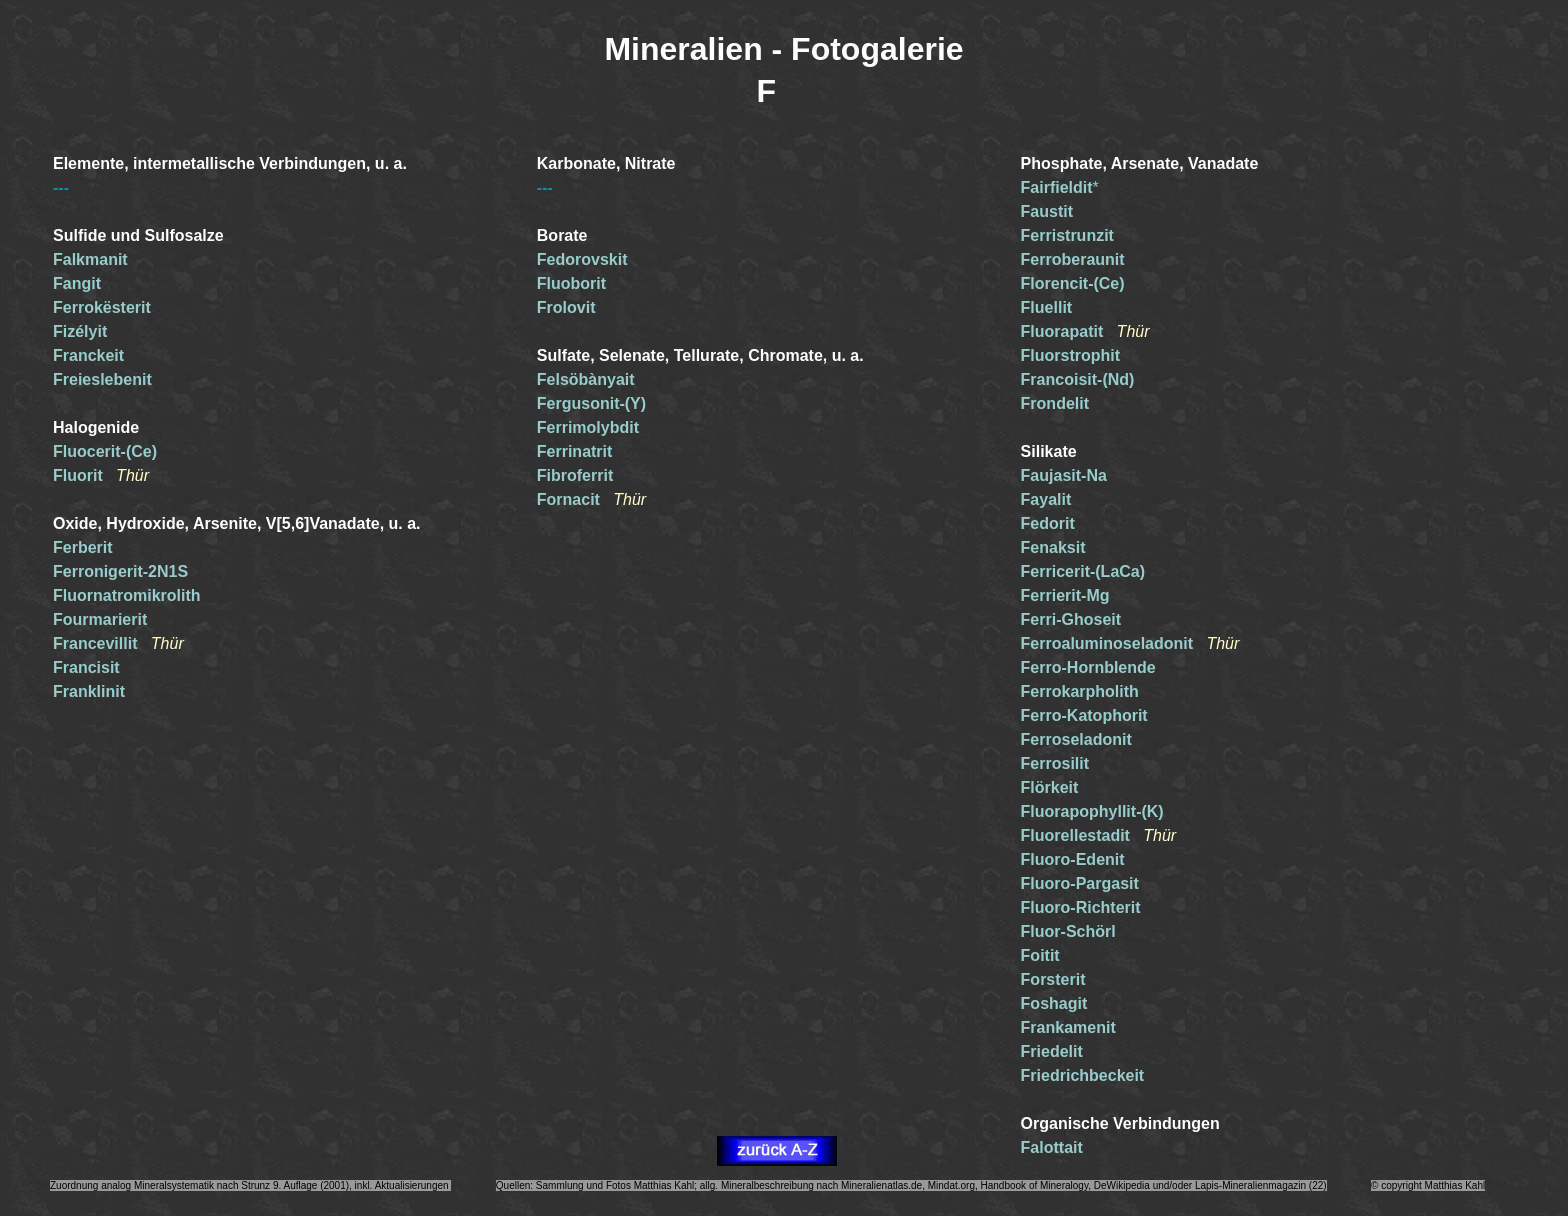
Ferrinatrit (575, 451)
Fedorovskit (582, 259)
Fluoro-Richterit (1081, 907)
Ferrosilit (1055, 763)
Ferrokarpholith (1080, 691)
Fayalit (1046, 499)
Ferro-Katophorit (1084, 715)
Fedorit (1048, 523)
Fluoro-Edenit (1073, 859)
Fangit (77, 283)
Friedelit (1052, 1051)
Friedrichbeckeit (1083, 1075)
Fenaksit (1053, 547)
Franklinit (89, 691)
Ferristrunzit (1067, 235)
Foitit (1040, 955)
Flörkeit (1050, 787)
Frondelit (1055, 403)
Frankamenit (1068, 1027)
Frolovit (566, 307)
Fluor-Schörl (1068, 931)
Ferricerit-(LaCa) (1083, 571)
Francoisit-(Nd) (1078, 379)
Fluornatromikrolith (127, 595)
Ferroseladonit (1076, 739)
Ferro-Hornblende (1088, 667)
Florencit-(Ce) (1073, 283)
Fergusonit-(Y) (591, 403)
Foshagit (1054, 1003)
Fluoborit (571, 283)
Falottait (1052, 1147)
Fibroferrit (575, 475)
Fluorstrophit (1071, 355)
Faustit (1047, 211)
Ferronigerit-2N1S (120, 571)
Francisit (86, 667)
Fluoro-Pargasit (1080, 883)
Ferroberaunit (1073, 259)
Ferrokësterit (102, 307)
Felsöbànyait (586, 379)
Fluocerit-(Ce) (105, 451)
